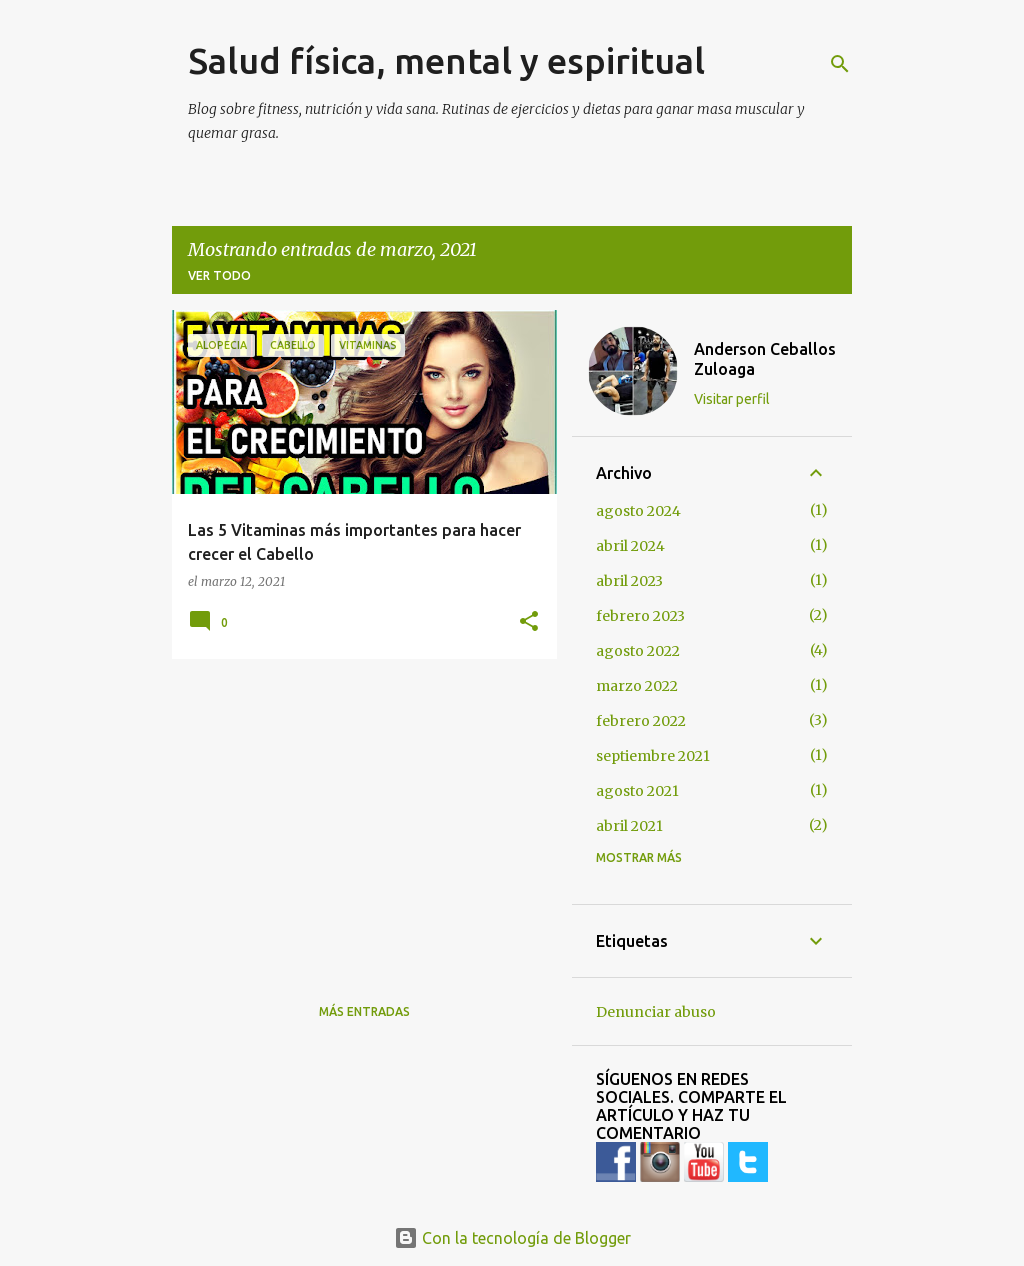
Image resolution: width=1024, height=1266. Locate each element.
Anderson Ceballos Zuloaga (765, 359)
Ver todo (219, 275)
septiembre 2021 (653, 756)
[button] (529, 622)
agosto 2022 (638, 651)
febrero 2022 (641, 721)
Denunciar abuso (656, 1012)
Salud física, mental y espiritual (446, 60)
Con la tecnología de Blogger (512, 1238)
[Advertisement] (357, 814)
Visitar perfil (732, 399)
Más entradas (364, 1011)
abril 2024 (630, 546)
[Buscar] (840, 64)
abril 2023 (629, 581)
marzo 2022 (637, 686)
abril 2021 (629, 826)
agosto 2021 (637, 791)
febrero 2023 (640, 616)
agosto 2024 (638, 511)
